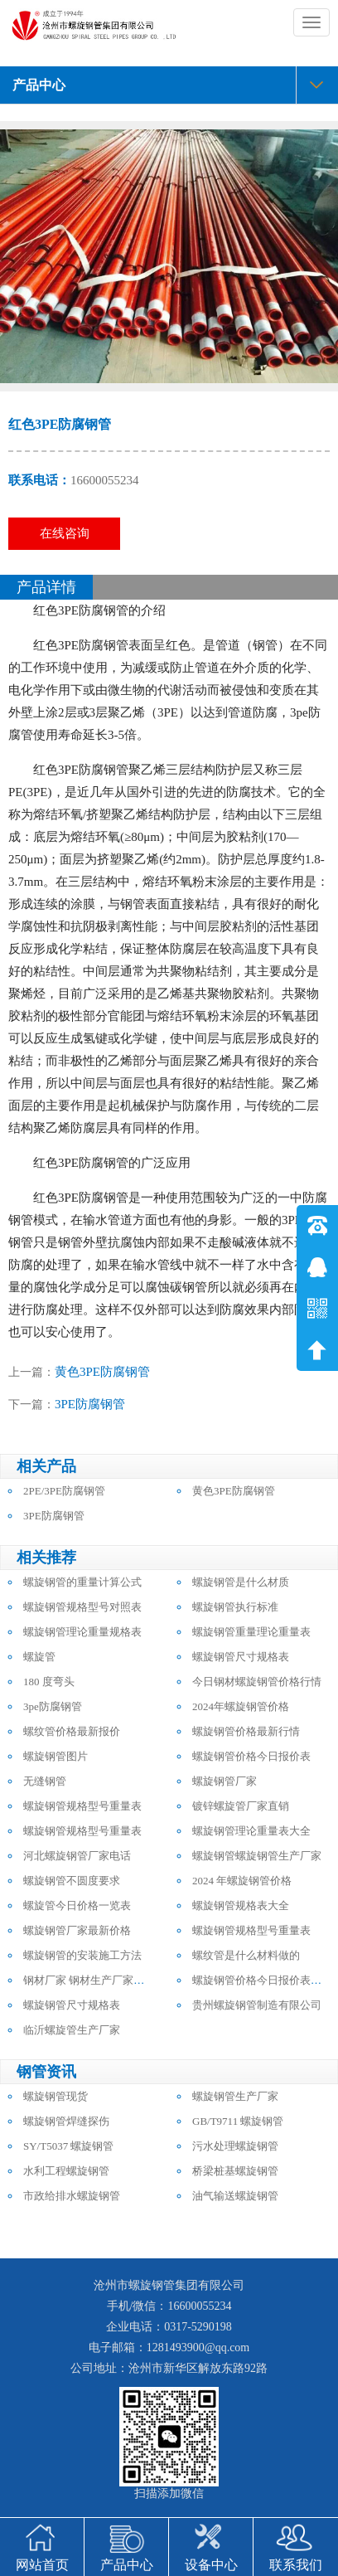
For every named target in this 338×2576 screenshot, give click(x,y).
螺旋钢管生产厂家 (235, 2096)
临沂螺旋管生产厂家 (71, 2030)
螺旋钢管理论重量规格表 (82, 1632)
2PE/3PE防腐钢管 (64, 1491)
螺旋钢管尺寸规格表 (240, 1656)
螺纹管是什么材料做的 (246, 1955)
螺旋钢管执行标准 (235, 1607)
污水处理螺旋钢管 (235, 2146)
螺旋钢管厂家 (224, 1781)
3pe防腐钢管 (52, 1706)
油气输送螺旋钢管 (235, 2196)
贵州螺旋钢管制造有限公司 (256, 2005)
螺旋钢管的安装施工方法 (82, 1955)
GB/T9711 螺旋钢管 (237, 2121)
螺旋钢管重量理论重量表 (251, 1632)
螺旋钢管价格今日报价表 (251, 1756)
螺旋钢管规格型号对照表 (82, 1607)
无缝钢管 (44, 1781)
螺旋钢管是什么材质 (240, 1582)
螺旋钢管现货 (55, 2096)
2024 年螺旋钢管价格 (242, 1880)
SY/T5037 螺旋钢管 (68, 2146)
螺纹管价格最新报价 (71, 1731)
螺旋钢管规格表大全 (240, 1905)
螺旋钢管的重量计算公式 (82, 1582)
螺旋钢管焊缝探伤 (66, 2121)
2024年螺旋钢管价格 (240, 1706)
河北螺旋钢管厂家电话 (77, 1855)
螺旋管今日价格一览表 (77, 1905)
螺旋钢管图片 (55, 1756)
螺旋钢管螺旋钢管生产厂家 (256, 1855)
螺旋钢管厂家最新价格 (77, 1930)
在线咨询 (64, 533)
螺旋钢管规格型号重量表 (82, 1806)
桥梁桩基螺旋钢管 (235, 2171)
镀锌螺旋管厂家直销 (240, 1806)
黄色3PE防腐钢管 (102, 1371)
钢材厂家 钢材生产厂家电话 (89, 1980)
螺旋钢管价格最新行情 (246, 1731)
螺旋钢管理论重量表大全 (251, 1831)
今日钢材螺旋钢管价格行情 (256, 1681)
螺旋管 (39, 1656)
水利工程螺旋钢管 (66, 2171)
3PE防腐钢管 (90, 1404)
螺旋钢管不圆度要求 (71, 1880)
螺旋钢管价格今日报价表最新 (262, 1980)
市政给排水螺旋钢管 (71, 2196)
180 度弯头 (49, 1681)
